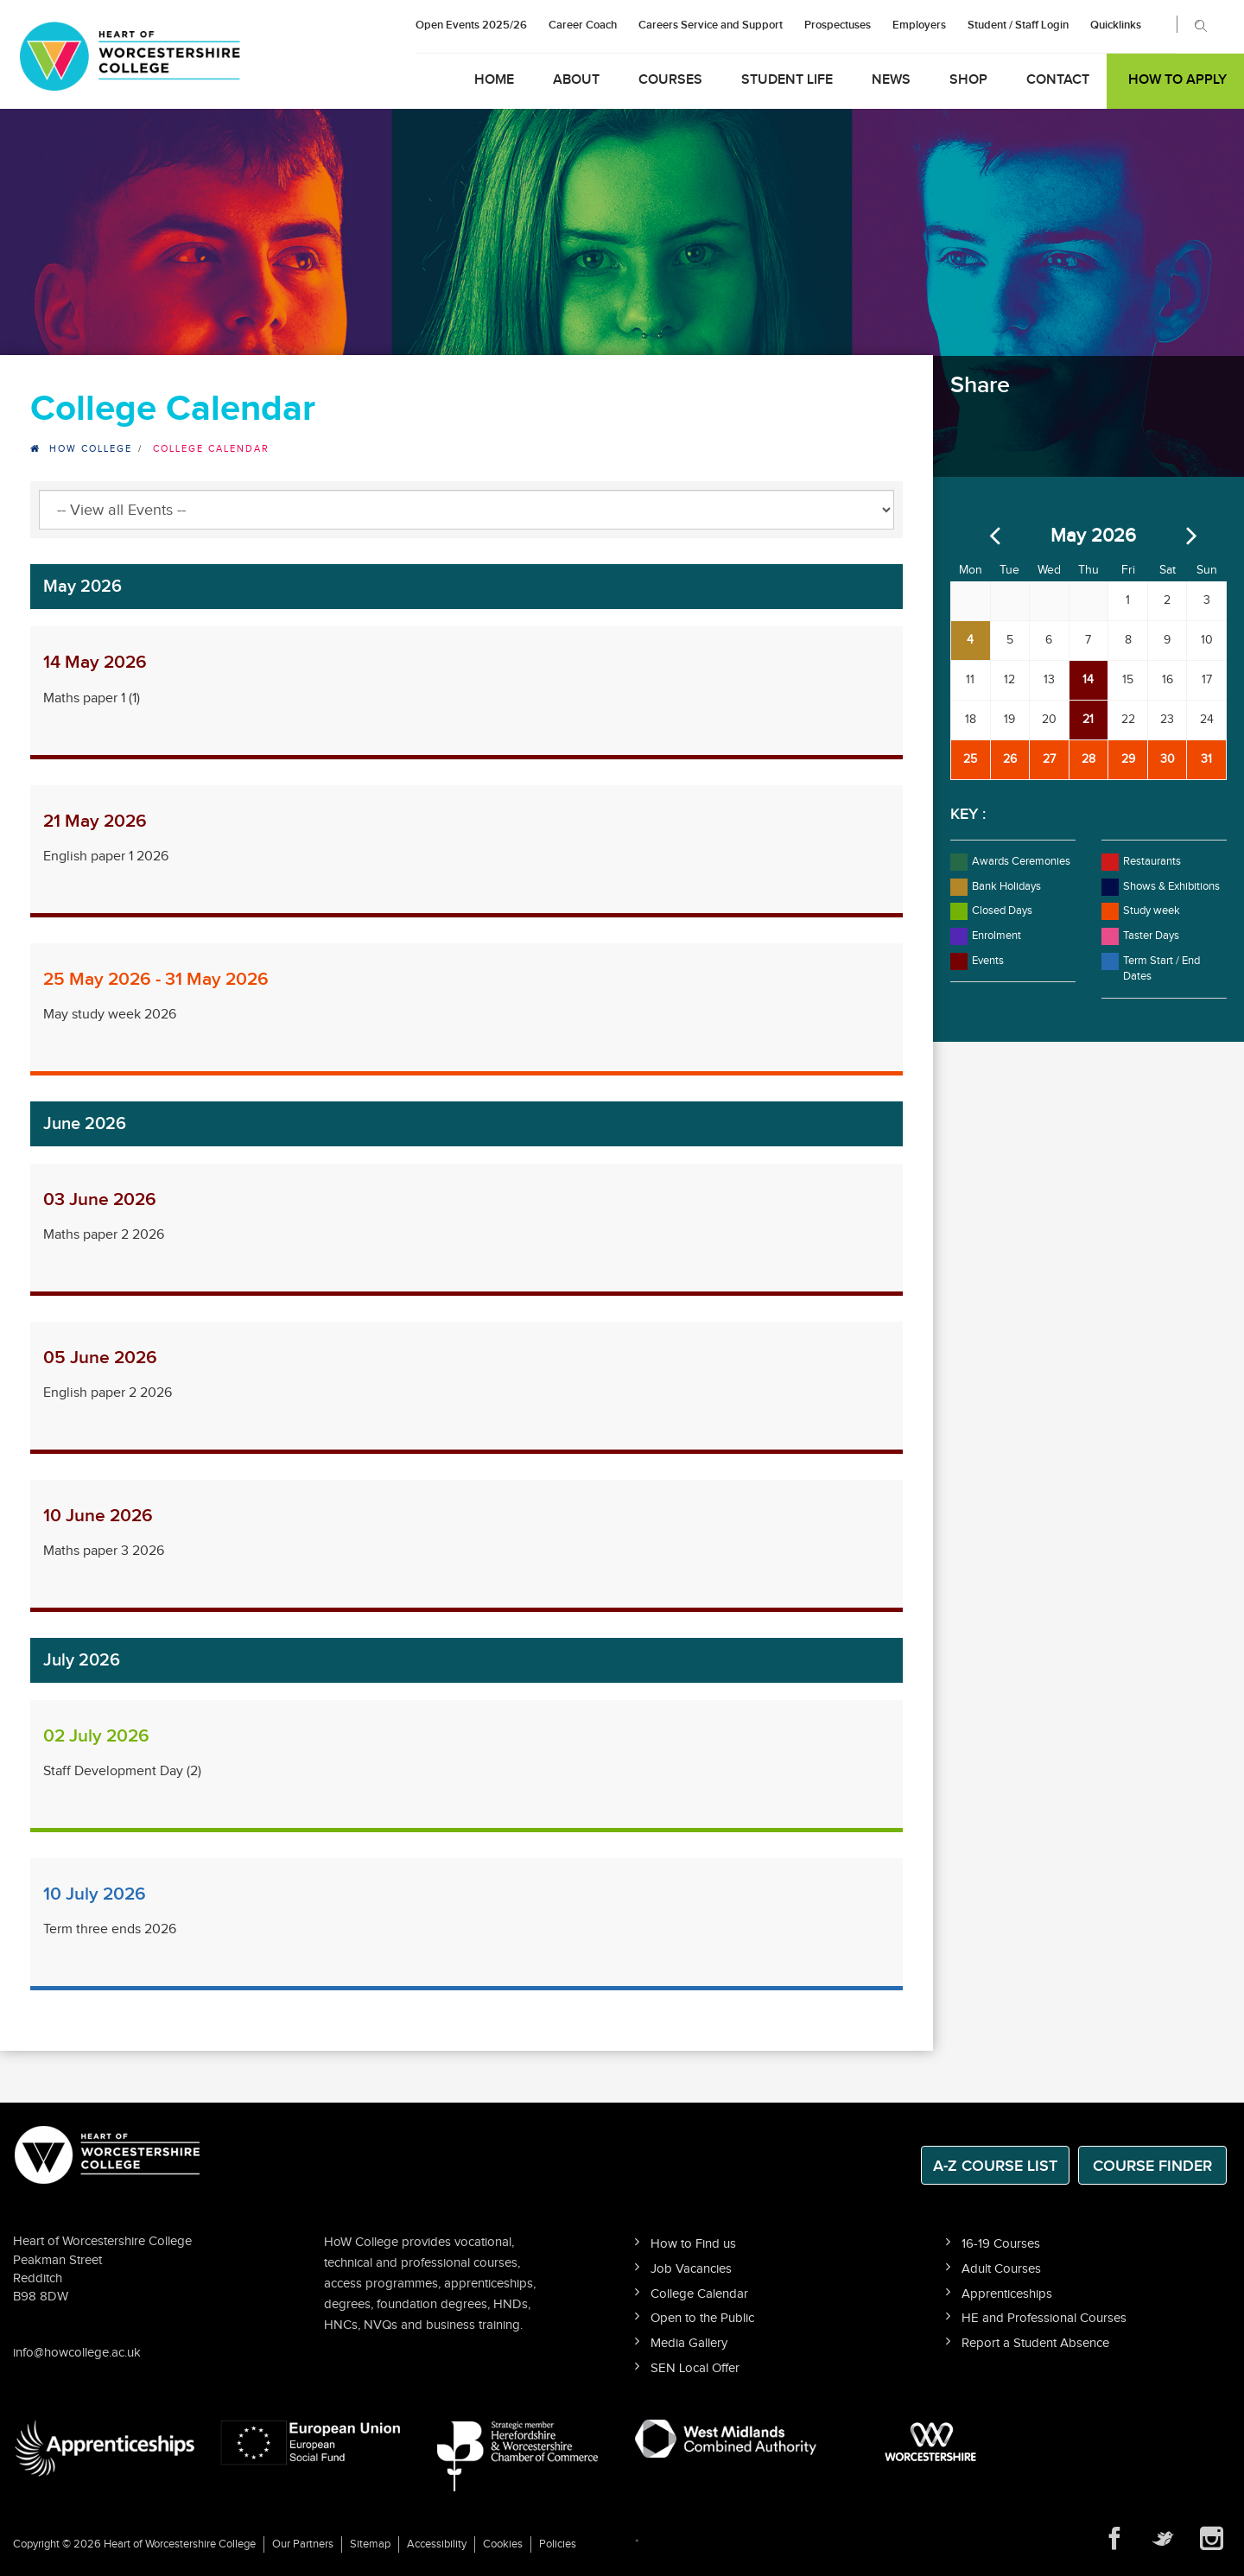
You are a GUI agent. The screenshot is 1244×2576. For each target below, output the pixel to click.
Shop (968, 80)
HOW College (90, 448)
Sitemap (370, 2544)
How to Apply (1177, 80)
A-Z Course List (995, 2166)
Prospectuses (837, 25)
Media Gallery (689, 2343)
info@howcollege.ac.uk (77, 2352)
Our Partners (302, 2544)
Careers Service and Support (710, 25)
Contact (1057, 80)
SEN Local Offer (695, 2368)
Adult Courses (1001, 2269)
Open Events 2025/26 (471, 25)
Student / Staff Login (1018, 25)
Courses (670, 80)
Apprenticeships (1007, 2294)
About (576, 80)
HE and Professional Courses (1044, 2318)
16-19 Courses (1001, 2244)
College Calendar (699, 2294)
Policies (557, 2544)
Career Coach (583, 25)
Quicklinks (1115, 25)
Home (494, 80)
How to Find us (693, 2244)
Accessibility (436, 2544)
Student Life (787, 80)
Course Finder (1152, 2166)
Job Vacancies (691, 2269)
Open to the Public (702, 2318)
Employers (919, 25)
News (891, 80)
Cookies (503, 2544)
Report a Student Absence (1035, 2343)
